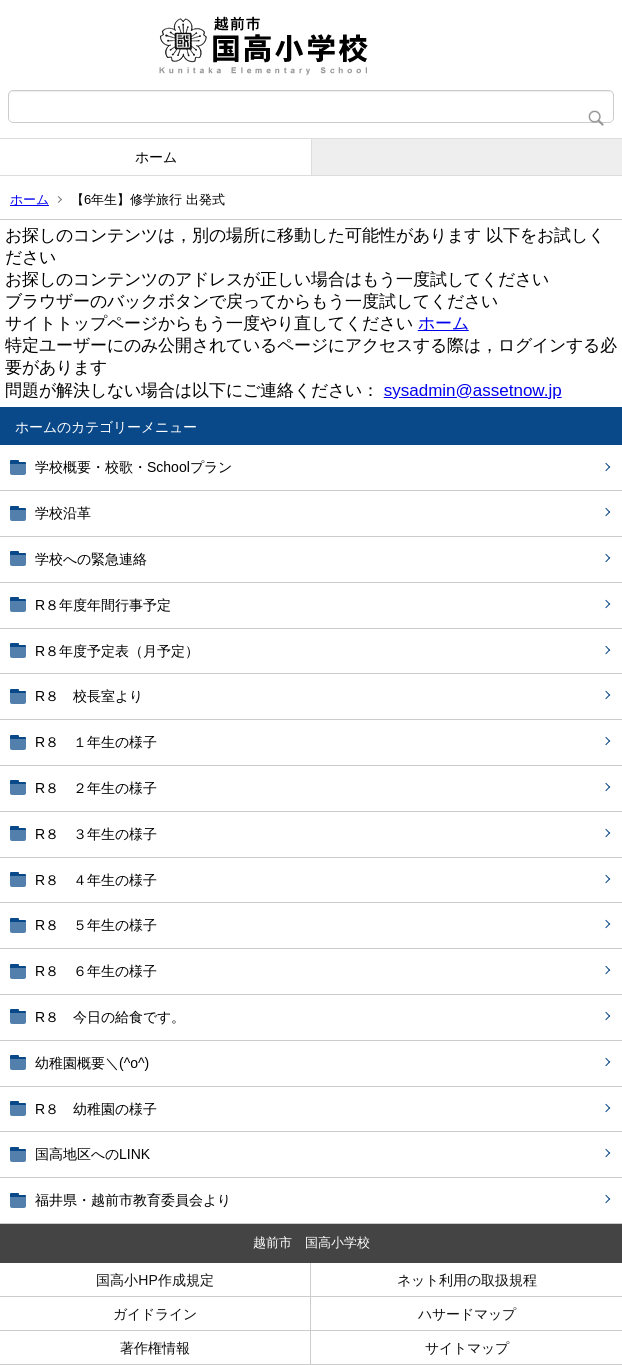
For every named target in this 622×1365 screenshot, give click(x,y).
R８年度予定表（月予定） (117, 651)
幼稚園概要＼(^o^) (92, 1063)
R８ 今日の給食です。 (110, 1017)
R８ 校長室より (89, 696)
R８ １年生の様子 (96, 742)
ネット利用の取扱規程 (467, 1280)
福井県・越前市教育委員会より (133, 1200)
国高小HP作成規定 (154, 1280)
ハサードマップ (467, 1314)
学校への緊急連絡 (91, 559)
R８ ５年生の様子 (96, 925)
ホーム (156, 157)
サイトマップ (467, 1348)
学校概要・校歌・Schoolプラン (133, 467)
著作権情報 (155, 1348)
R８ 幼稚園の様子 (96, 1109)
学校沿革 (63, 513)
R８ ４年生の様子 (96, 880)
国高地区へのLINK (92, 1154)
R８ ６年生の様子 (96, 971)
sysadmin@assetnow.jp (473, 390)
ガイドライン (155, 1314)
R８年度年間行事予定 (103, 605)
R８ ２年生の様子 (96, 788)
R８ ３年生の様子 (96, 834)
